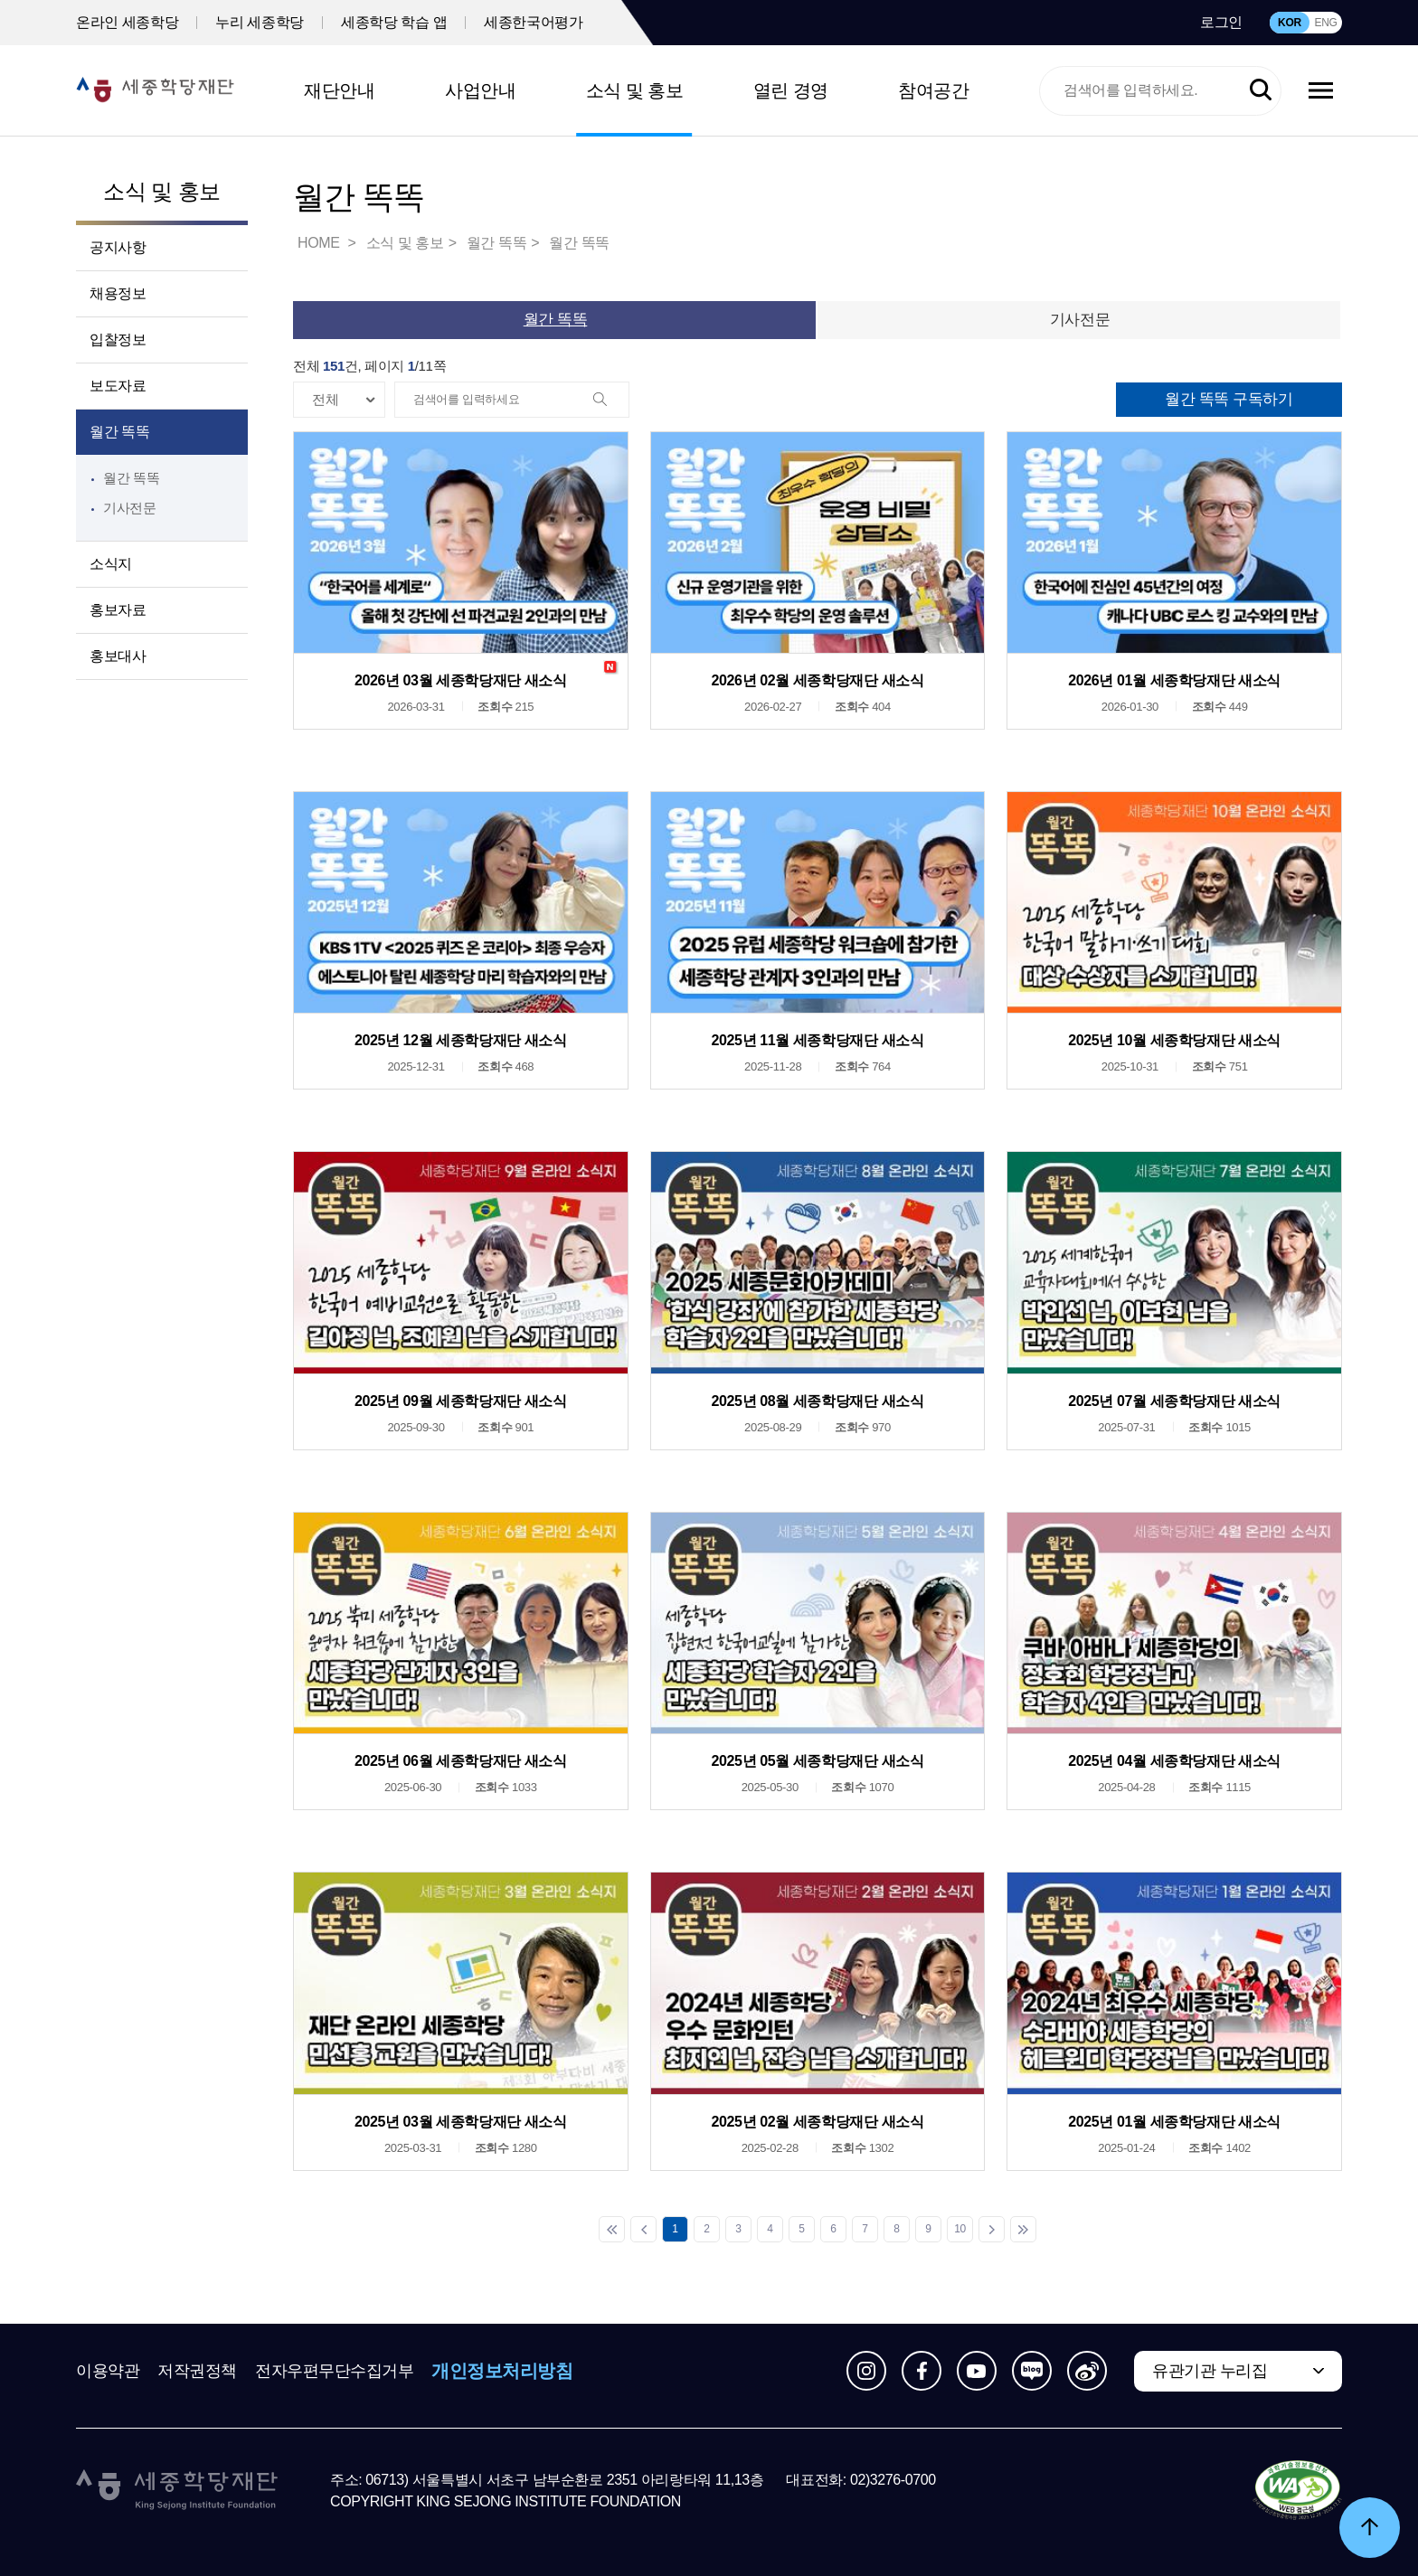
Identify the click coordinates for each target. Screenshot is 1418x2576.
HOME (320, 242)
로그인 (1221, 22)
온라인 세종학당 (127, 22)
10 (960, 2228)
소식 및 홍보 (635, 90)
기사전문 (129, 507)
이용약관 (107, 2371)
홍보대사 (118, 656)
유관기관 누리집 (1209, 2371)
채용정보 (118, 293)
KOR (1289, 22)
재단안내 (339, 90)
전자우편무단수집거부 (334, 2371)
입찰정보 (118, 339)
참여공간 (933, 90)
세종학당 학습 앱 (394, 22)
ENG (1325, 22)
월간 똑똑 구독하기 (1228, 399)
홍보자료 (118, 610)
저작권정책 (197, 2371)
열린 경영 (790, 90)
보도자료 (118, 385)
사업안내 (480, 90)
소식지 (111, 563)
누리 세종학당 (259, 22)
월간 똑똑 (119, 431)
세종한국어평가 (533, 22)
